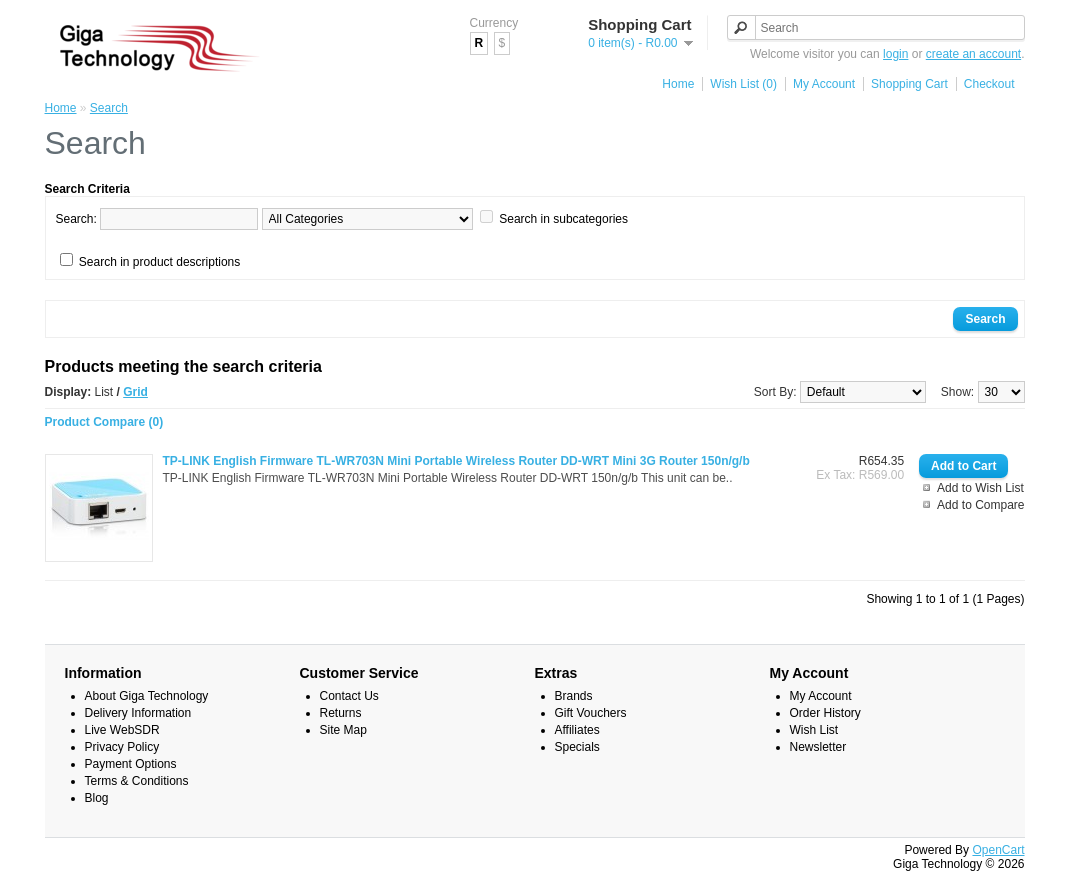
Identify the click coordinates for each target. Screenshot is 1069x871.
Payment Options (131, 764)
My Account (824, 84)
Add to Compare (980, 505)
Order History (825, 713)
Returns (341, 713)
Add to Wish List (980, 488)
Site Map (343, 730)
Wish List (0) (743, 84)
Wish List (814, 730)
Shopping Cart (909, 84)
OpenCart (998, 850)
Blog (97, 798)
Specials (577, 747)
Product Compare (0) (104, 422)
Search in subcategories (563, 219)
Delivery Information (138, 713)
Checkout (989, 84)
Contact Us (349, 696)
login (895, 54)
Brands (574, 696)
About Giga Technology (147, 696)
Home (678, 84)
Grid (135, 392)
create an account (973, 54)
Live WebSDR (122, 730)
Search (109, 108)
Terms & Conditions (137, 781)
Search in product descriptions (159, 262)
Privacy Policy (122, 747)
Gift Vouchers (591, 713)
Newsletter (818, 747)
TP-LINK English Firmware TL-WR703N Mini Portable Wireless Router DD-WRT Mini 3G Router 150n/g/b (456, 461)
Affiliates (577, 730)
